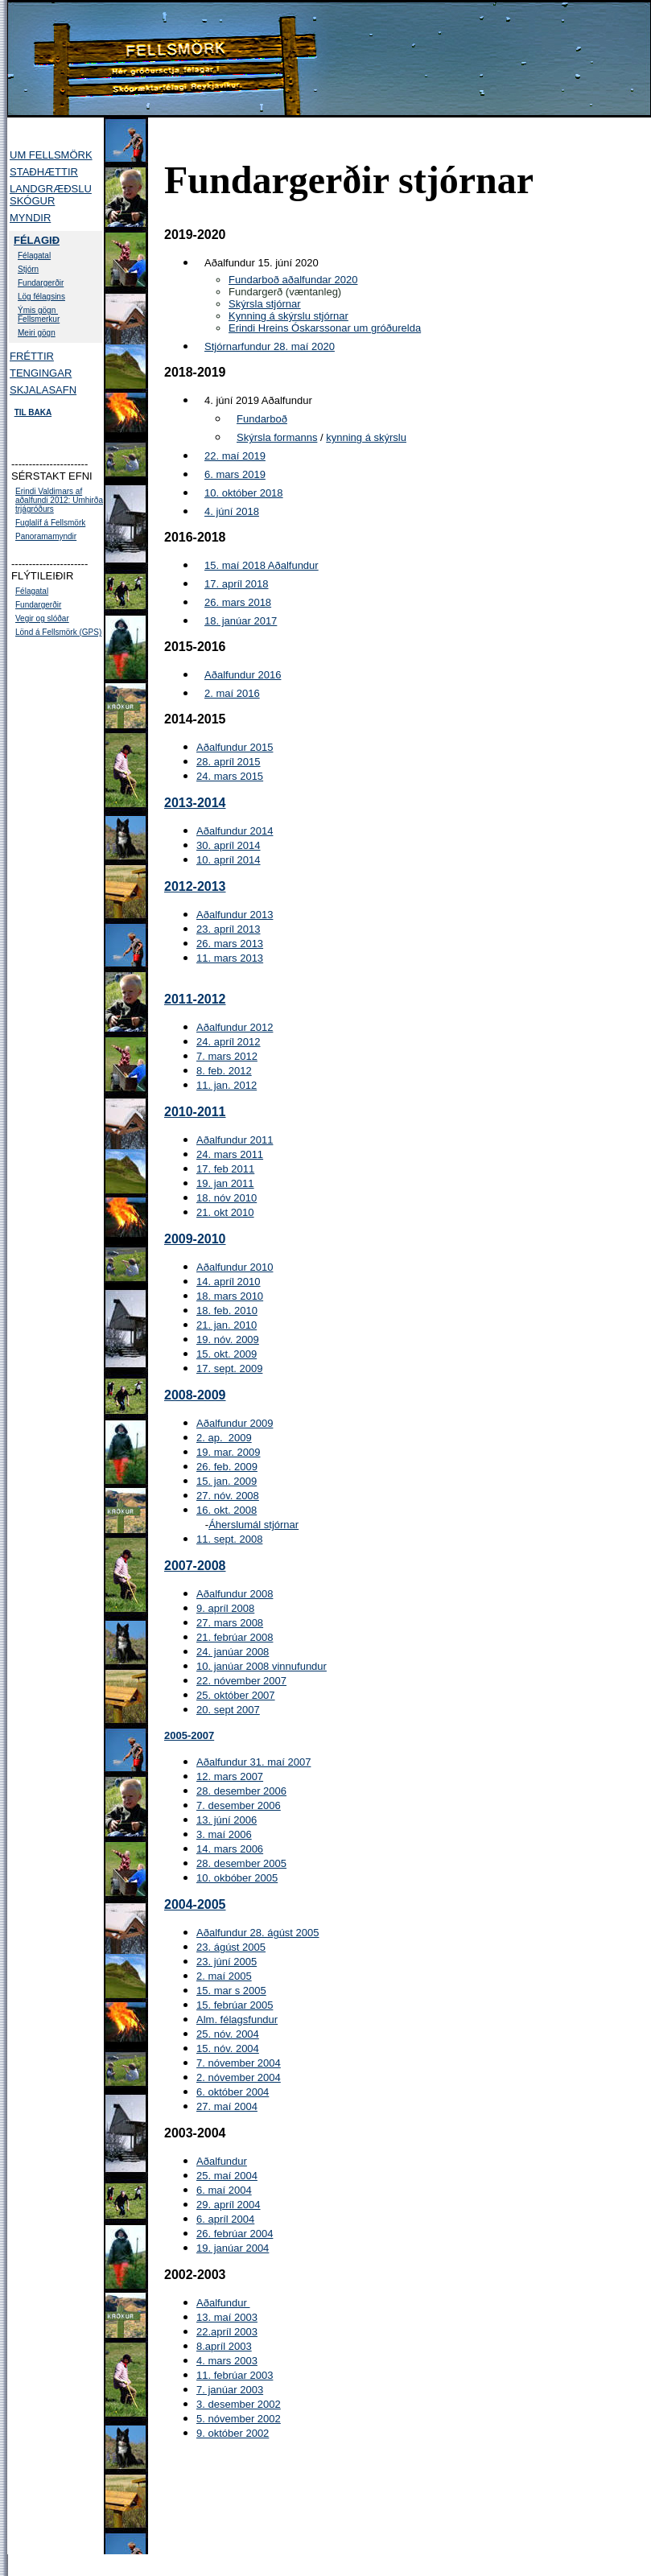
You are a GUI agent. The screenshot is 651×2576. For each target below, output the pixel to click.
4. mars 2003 (227, 2361)
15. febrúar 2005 (234, 2005)
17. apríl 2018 (236, 584)
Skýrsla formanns (277, 437)
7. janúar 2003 (229, 2390)
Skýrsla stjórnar (265, 304)
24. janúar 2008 (232, 1652)
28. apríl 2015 (228, 762)
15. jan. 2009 (226, 1481)
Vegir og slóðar (42, 618)
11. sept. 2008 (229, 1539)
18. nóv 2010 (226, 1198)
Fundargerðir (41, 282)
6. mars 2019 (235, 474)
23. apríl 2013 (228, 929)
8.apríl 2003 (224, 2346)
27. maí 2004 (227, 2106)
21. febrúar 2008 (234, 1637)
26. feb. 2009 (227, 1467)
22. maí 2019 (235, 456)
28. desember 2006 (241, 1791)
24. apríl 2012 (228, 1042)
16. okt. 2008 (226, 1510)
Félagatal (34, 255)
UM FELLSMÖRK (51, 155)
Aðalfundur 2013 (234, 915)
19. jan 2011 (225, 1183)
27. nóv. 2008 (227, 1496)
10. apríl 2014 (228, 860)
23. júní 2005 (226, 1962)
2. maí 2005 (224, 1976)
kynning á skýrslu (366, 437)
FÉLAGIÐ (37, 240)
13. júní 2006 (226, 1820)
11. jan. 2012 (226, 1085)
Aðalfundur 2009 (234, 1423)
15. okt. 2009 (226, 1354)
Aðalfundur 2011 (234, 1140)
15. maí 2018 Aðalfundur (261, 565)
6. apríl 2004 (225, 2219)
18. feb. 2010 (227, 1310)
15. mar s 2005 (231, 1991)
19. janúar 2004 (232, 2248)
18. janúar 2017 (240, 621)
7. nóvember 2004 (238, 2063)
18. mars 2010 (229, 1296)
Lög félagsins (41, 296)
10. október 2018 (243, 493)
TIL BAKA (33, 412)
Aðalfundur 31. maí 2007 (253, 1762)
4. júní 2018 (231, 511)
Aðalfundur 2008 (234, 1594)
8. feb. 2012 (224, 1071)
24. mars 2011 (229, 1154)
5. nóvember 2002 (238, 2419)
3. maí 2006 (224, 1834)
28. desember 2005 (241, 1863)
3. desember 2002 (238, 2404)
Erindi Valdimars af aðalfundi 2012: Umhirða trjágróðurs (59, 500)
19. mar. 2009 (228, 1452)
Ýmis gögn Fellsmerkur (39, 315)
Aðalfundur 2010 (234, 1267)
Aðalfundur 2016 (242, 675)
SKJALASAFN (43, 390)
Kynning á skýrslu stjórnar (288, 316)
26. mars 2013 (229, 944)
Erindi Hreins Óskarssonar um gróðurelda (325, 328)
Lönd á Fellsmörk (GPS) (58, 632)
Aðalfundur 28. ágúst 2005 (257, 1933)
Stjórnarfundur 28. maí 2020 (269, 346)
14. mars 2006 (229, 1849)
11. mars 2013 (229, 958)
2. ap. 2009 (224, 1438)
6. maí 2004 (224, 2190)
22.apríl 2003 (227, 2332)
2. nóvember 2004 (238, 2077)
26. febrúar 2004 (234, 2234)
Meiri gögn (37, 332)
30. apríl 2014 (228, 845)
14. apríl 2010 (228, 1282)
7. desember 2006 (238, 1805)
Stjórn (28, 269)
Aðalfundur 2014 (234, 831)
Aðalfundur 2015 (234, 747)
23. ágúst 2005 (231, 1947)
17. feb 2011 (225, 1169)
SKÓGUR (32, 201)
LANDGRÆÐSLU (51, 189)
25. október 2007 (235, 1695)
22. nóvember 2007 (241, 1681)
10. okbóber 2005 (237, 1878)
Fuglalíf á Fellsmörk (50, 522)
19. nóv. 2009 (227, 1339)
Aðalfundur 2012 (234, 1027)
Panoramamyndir (45, 536)
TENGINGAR (41, 373)
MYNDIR (30, 218)
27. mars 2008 (229, 1623)
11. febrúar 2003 (234, 2375)
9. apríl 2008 (225, 1608)
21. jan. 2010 (226, 1325)
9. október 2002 (232, 2433)
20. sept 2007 (228, 1710)
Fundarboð (262, 419)
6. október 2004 (232, 2092)
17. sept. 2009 (229, 1368)
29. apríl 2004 (228, 2205)
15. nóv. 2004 (227, 2048)
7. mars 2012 (227, 1056)
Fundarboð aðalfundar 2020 (293, 280)
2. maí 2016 (232, 693)
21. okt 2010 (225, 1212)
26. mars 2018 (237, 602)
